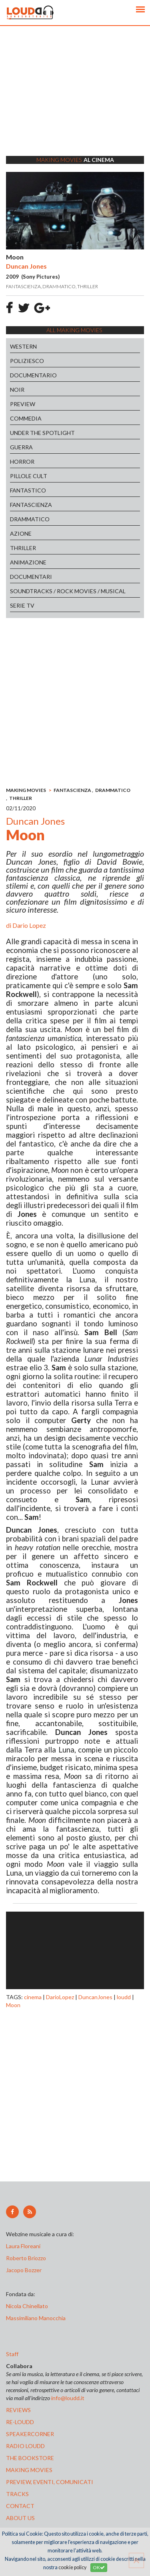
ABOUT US (20, 2517)
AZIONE (21, 533)
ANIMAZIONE (28, 562)
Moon (13, 2005)
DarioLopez (60, 1997)
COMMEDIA (26, 418)
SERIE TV (22, 605)
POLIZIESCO (27, 360)
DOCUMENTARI (31, 576)
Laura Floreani (24, 2246)
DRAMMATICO (30, 519)
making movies (29, 2469)
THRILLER (23, 547)
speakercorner (30, 2433)
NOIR (17, 389)
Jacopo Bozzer (24, 2270)
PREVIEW (22, 404)
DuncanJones (95, 1997)
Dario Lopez (29, 925)
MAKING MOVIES (26, 790)
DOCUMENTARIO (33, 375)
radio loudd (25, 2445)
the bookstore (30, 2457)
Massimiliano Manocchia (36, 2318)
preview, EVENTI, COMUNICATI (49, 2481)
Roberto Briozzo (26, 2258)
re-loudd (20, 2421)
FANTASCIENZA (31, 504)
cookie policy (72, 2567)
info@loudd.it (67, 2398)
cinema (33, 1997)
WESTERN (23, 346)
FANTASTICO (28, 490)
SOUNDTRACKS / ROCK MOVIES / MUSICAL (68, 591)
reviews (18, 2410)
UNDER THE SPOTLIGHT (42, 432)
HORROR (22, 461)
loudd (124, 1997)
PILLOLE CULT (28, 476)
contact (20, 2505)
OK (99, 2567)
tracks (17, 2493)
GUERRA (21, 447)
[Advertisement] (75, 101)
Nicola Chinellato (27, 2306)
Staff (12, 2354)
